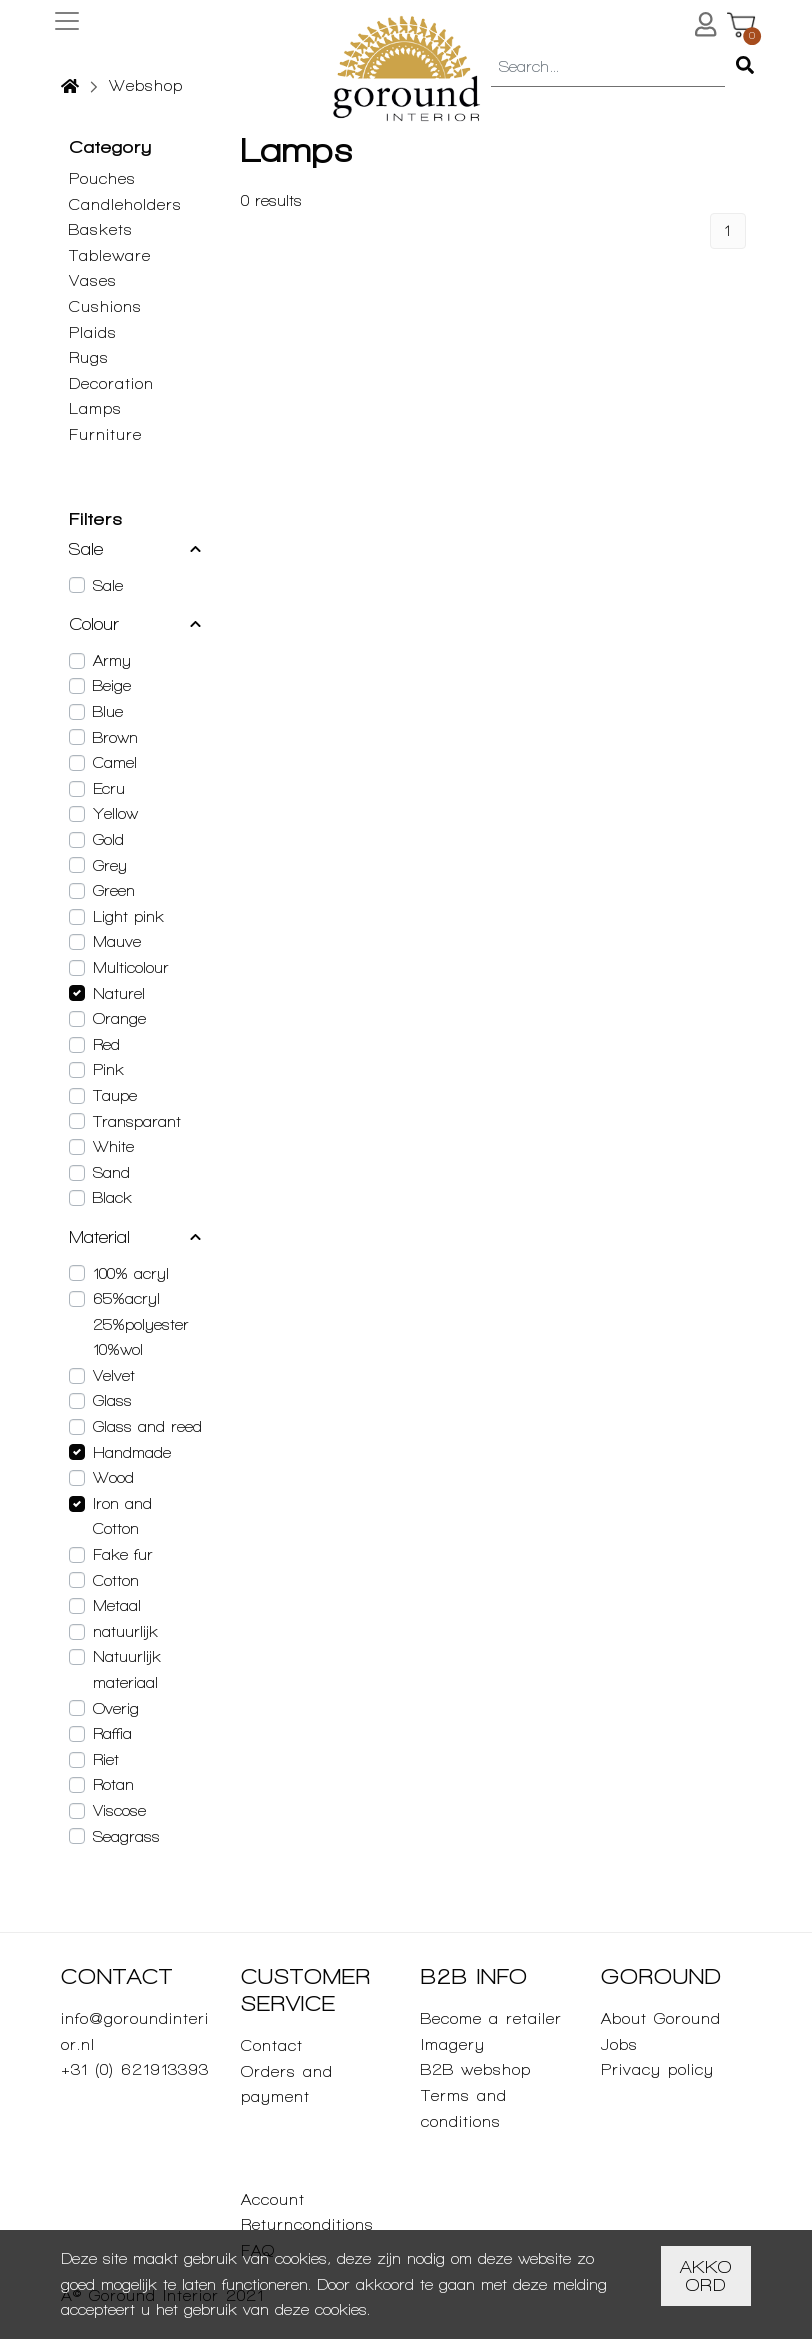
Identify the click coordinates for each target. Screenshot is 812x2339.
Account (273, 2199)
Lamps (95, 408)
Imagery (453, 2044)
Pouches (102, 178)
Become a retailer (491, 2018)
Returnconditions (307, 2224)
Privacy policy (657, 2069)
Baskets (101, 229)
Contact (272, 2045)
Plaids (93, 332)
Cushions (105, 306)
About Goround (661, 2018)
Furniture (105, 434)
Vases (93, 280)
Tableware (110, 255)
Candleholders (125, 204)
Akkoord (706, 2275)
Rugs (89, 357)
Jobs (619, 2044)
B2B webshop (476, 2069)
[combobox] (608, 68)
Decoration (111, 383)
